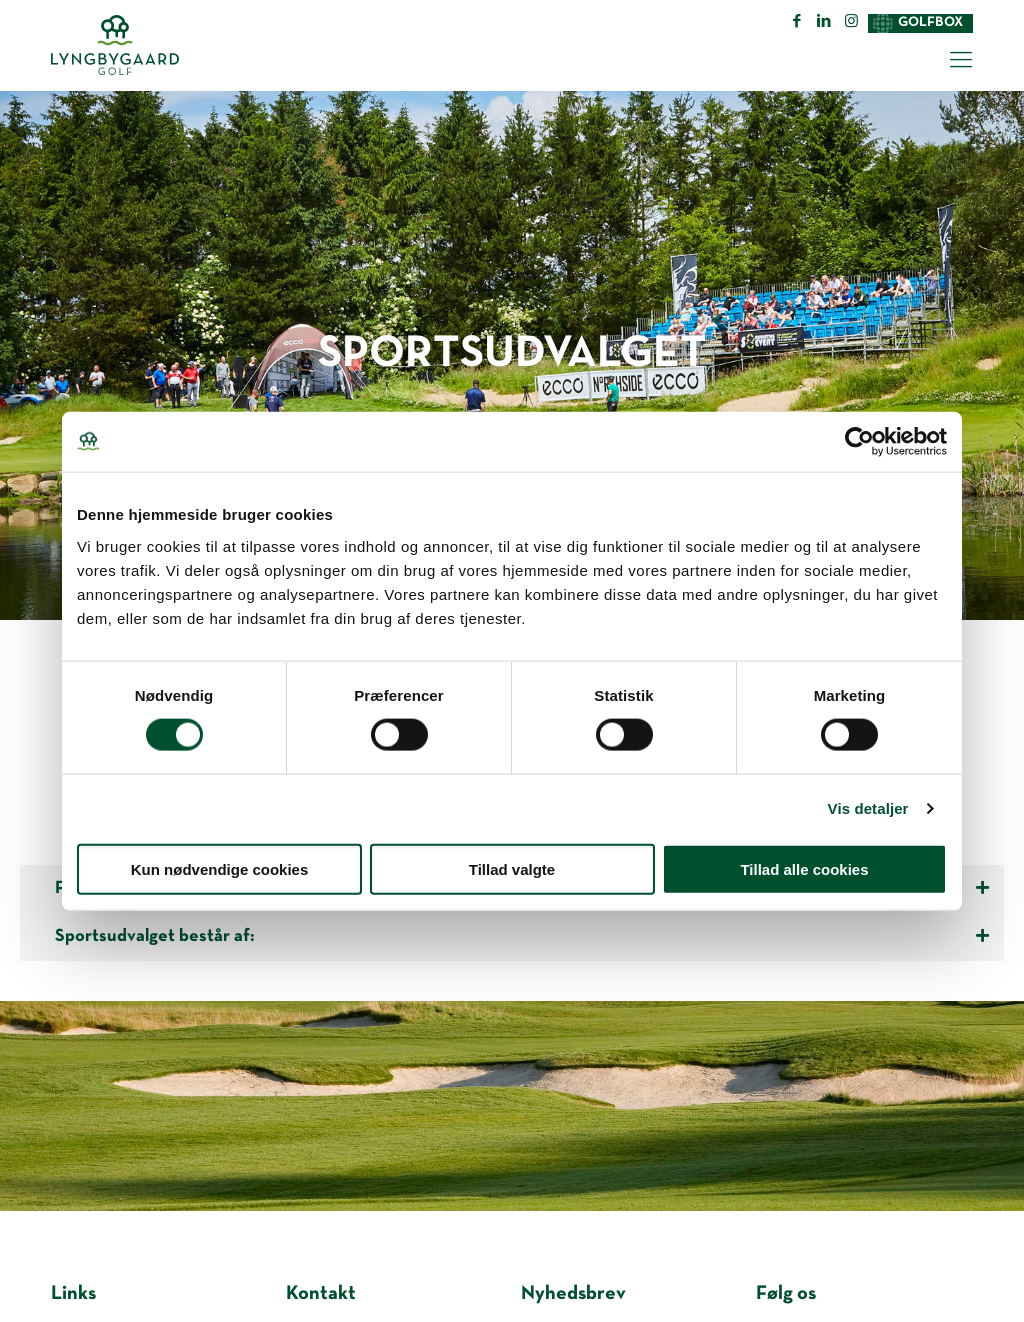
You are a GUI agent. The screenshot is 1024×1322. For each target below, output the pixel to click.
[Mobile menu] (961, 62)
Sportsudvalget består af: (155, 936)
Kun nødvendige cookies (220, 868)
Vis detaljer (868, 808)
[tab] (512, 937)
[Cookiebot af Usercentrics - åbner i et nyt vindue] (859, 442)
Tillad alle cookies (804, 868)
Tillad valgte (512, 868)
